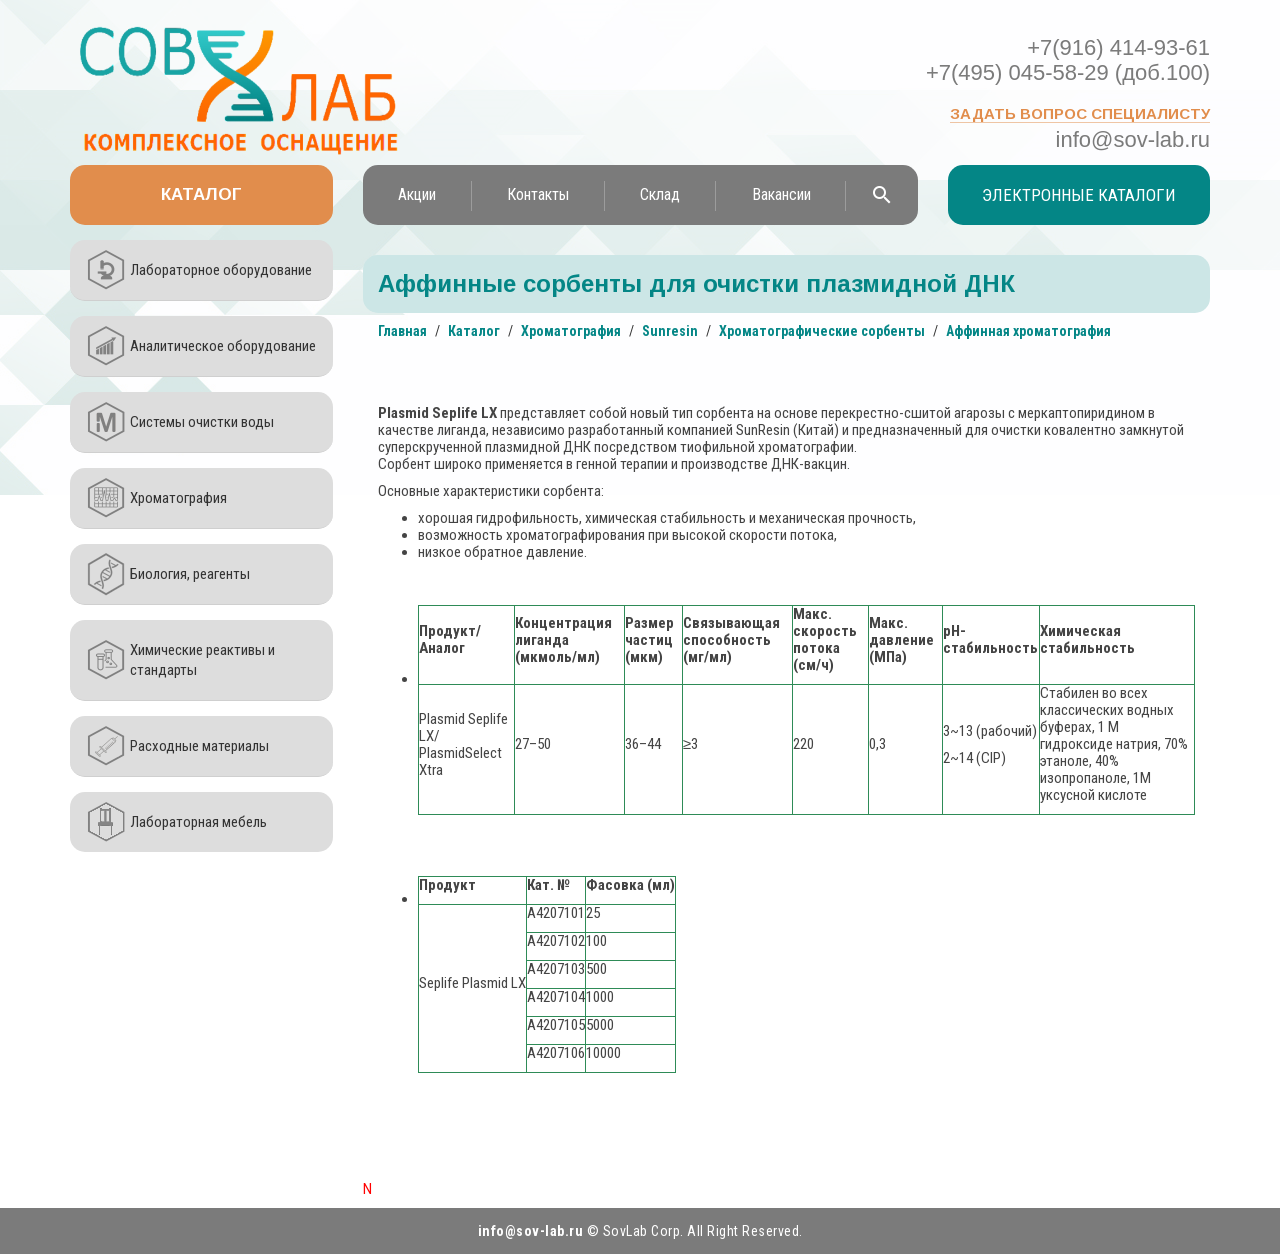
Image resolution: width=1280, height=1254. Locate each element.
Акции (417, 194)
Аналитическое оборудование (223, 346)
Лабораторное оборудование (221, 270)
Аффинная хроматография (1028, 331)
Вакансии (781, 194)
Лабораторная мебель (198, 822)
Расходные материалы (199, 746)
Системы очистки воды (202, 422)
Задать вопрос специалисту (1080, 113)
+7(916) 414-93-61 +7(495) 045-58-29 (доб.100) (1068, 60)
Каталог (201, 194)
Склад (660, 194)
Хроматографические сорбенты (822, 331)
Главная (402, 331)
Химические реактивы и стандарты (202, 660)
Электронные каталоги (1079, 195)
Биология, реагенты (190, 574)
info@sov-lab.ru (1133, 139)
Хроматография (178, 498)
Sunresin (670, 331)
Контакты (538, 194)
